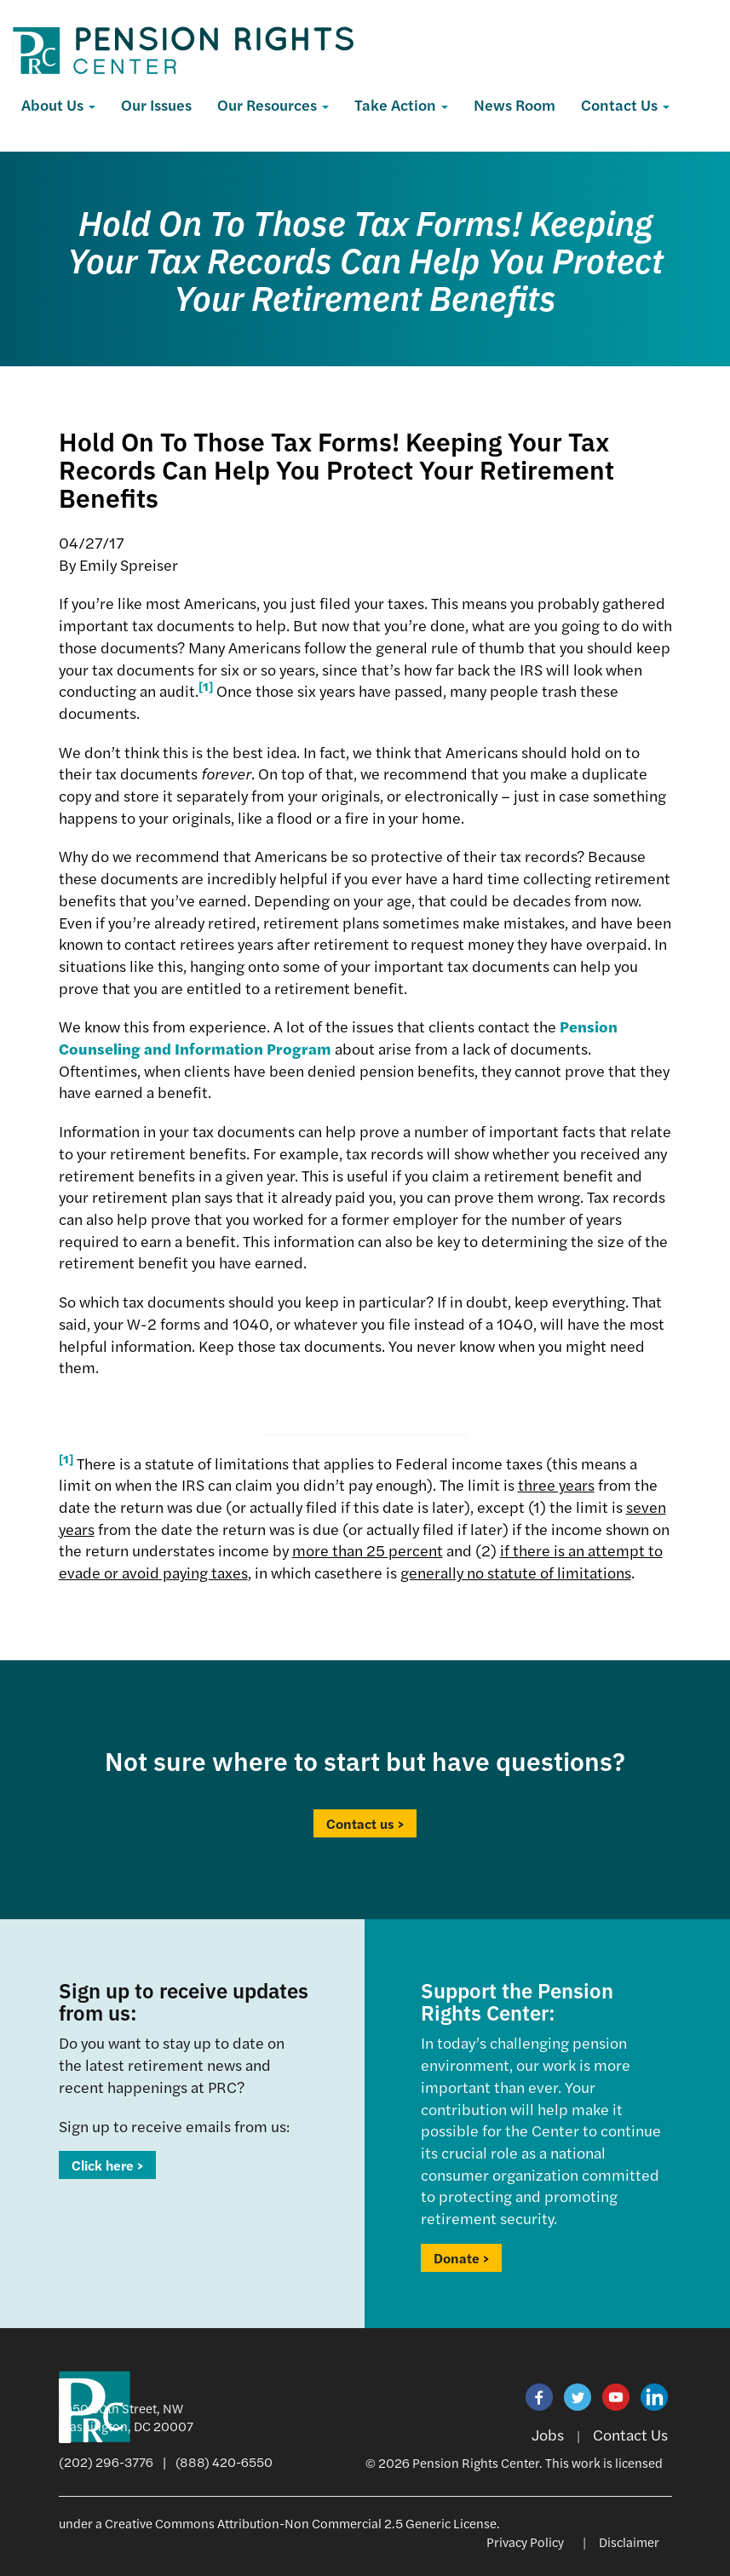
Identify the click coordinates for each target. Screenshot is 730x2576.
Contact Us (625, 104)
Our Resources (273, 104)
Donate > (461, 2258)
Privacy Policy (525, 2541)
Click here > (107, 2165)
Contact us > (365, 1823)
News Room (514, 104)
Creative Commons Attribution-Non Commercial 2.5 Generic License (301, 2523)
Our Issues (156, 104)
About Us (58, 104)
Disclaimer (629, 2541)
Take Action (401, 104)
